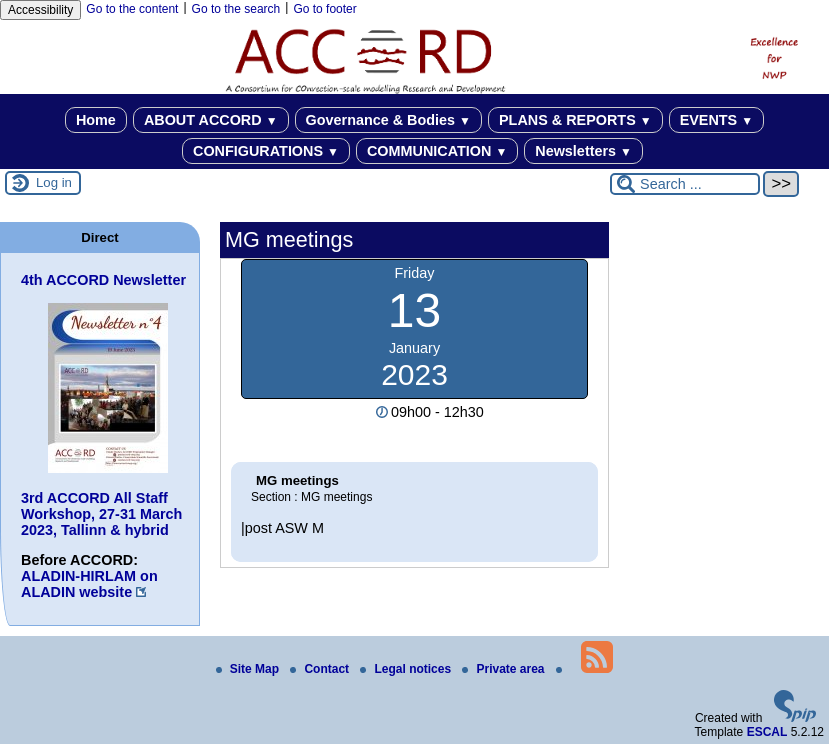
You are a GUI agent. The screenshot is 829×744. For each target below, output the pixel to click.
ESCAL (767, 732)
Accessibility (40, 10)
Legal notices (407, 669)
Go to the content (132, 9)
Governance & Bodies (388, 120)
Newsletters (583, 151)
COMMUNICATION (437, 151)
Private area (504, 669)
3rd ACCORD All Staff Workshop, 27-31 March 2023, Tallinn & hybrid (101, 514)
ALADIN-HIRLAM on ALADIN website (89, 584)
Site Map (249, 669)
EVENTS (716, 120)
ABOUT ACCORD (211, 120)
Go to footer (324, 9)
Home (96, 120)
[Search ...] (685, 184)
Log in (54, 182)
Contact (321, 669)
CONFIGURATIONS (266, 151)
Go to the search (236, 9)
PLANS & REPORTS (575, 120)
